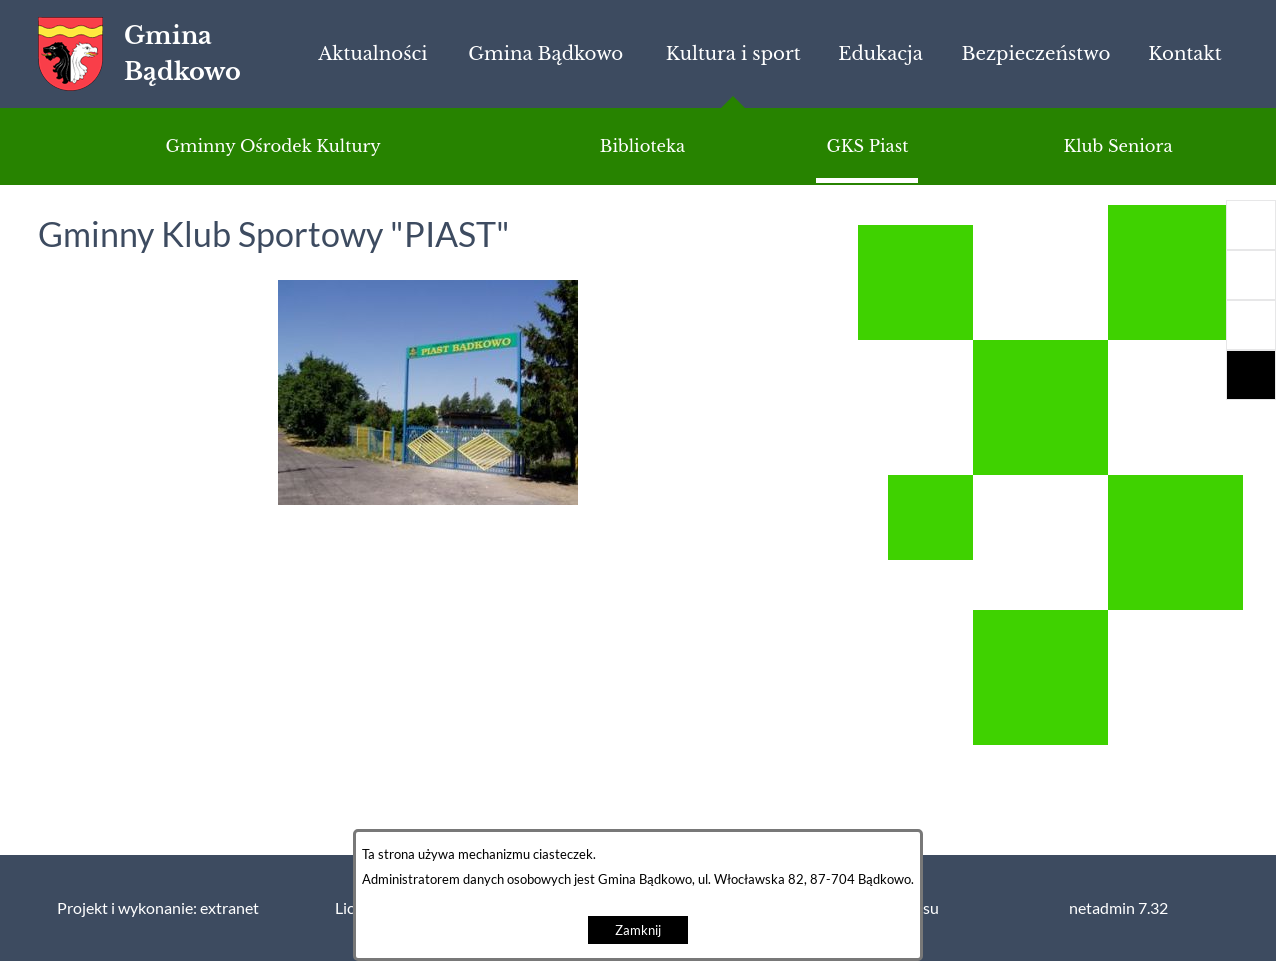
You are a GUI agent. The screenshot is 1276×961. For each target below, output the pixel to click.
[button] (1251, 325)
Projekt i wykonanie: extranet (158, 908)
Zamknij (638, 930)
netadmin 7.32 (1118, 908)
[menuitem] (372, 54)
